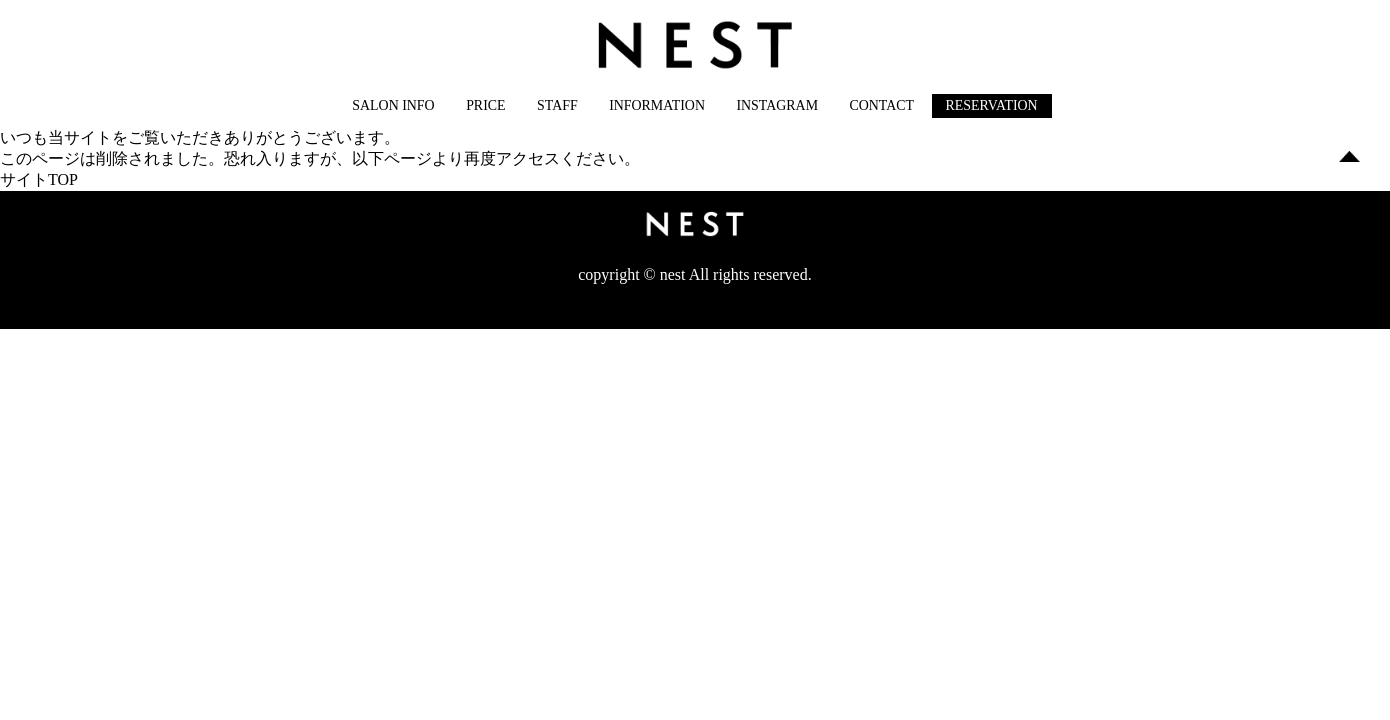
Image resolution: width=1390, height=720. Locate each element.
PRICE (485, 105)
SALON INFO (393, 105)
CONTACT (881, 105)
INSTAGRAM (777, 105)
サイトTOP (39, 179)
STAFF (557, 105)
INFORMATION (657, 105)
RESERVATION (992, 105)
